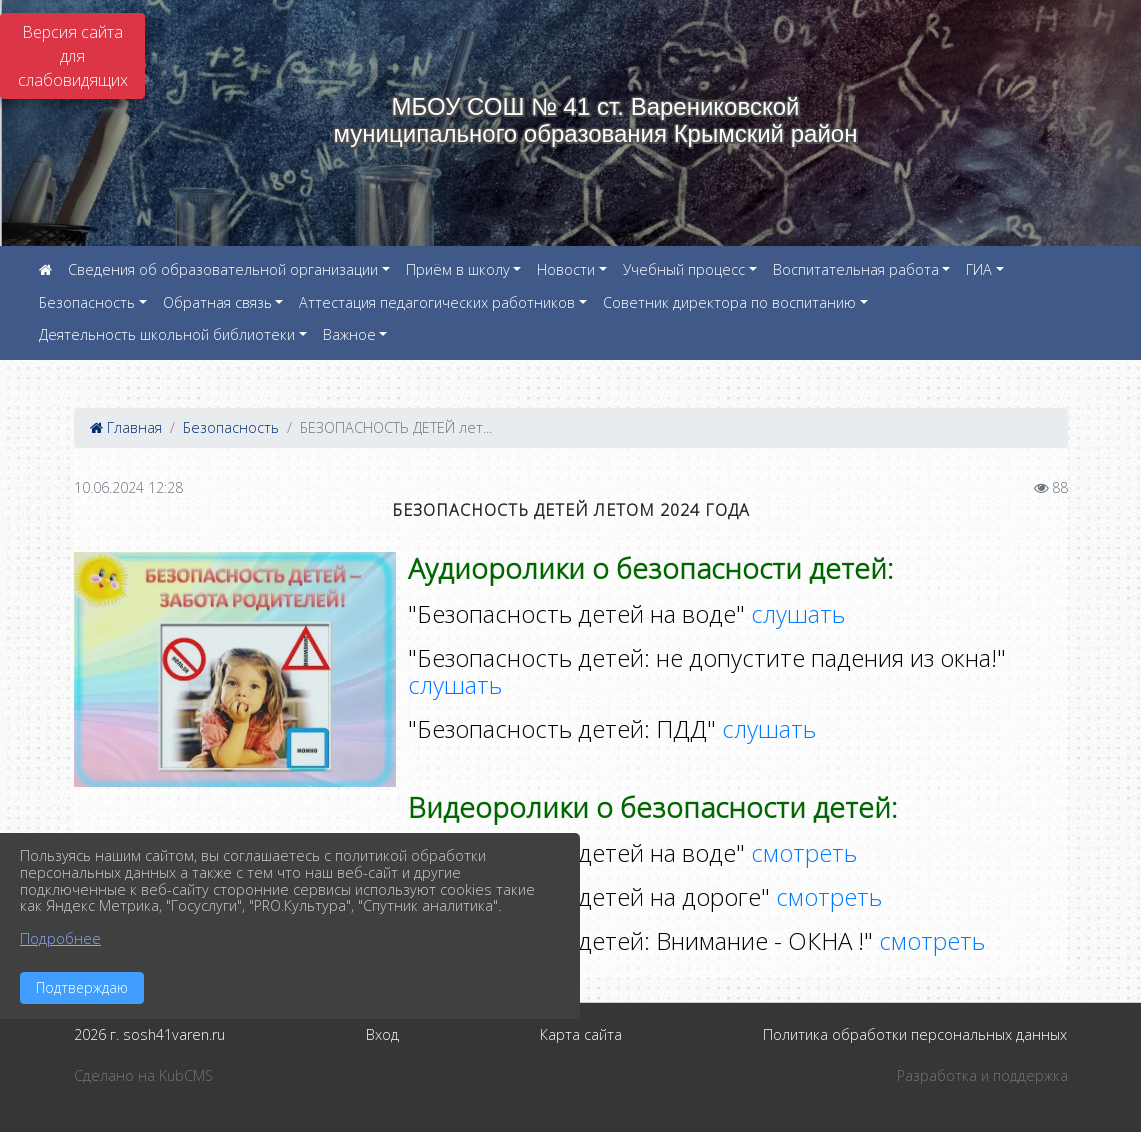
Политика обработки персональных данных (915, 1034)
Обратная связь (217, 302)
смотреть (804, 852)
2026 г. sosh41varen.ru (149, 1034)
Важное (349, 334)
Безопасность (87, 302)
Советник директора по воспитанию (729, 302)
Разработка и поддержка (982, 1075)
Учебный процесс (684, 269)
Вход (382, 1034)
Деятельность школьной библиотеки (167, 334)
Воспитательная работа (856, 269)
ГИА (979, 269)
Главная (126, 427)
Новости (566, 269)
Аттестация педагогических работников (437, 302)
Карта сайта (581, 1034)
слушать (798, 613)
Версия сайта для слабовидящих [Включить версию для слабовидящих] (73, 56)
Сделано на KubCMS (143, 1075)
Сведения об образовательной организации (223, 269)
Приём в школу (458, 269)
